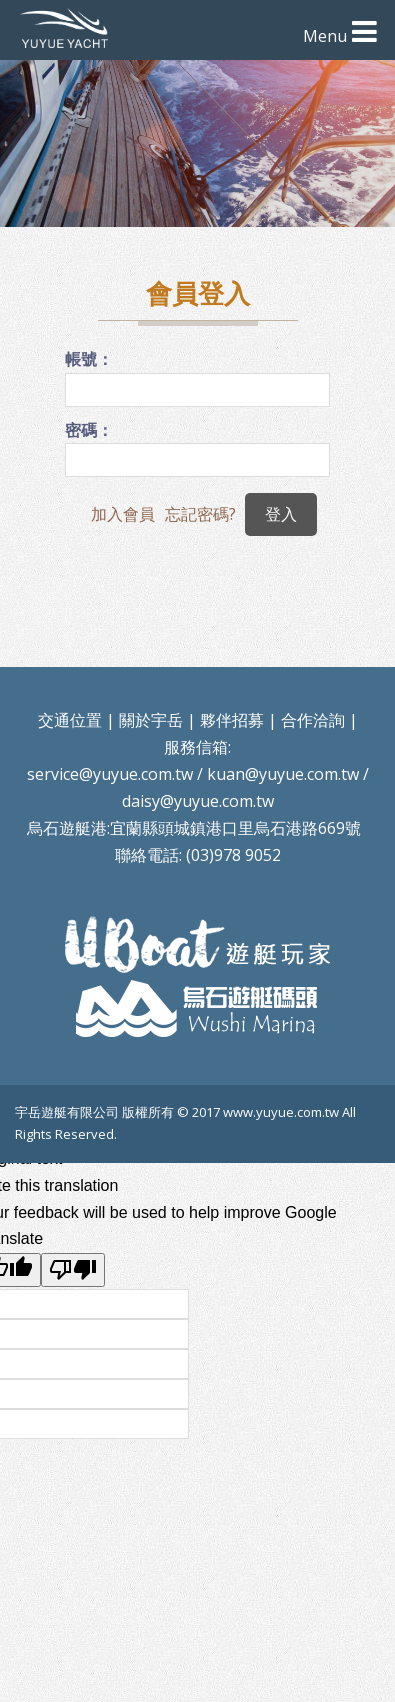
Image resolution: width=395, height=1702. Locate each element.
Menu (325, 36)
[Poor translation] (73, 1270)
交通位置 (70, 720)
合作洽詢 (313, 720)
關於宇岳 (151, 720)
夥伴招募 (232, 720)
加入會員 (123, 514)
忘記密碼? (200, 514)
